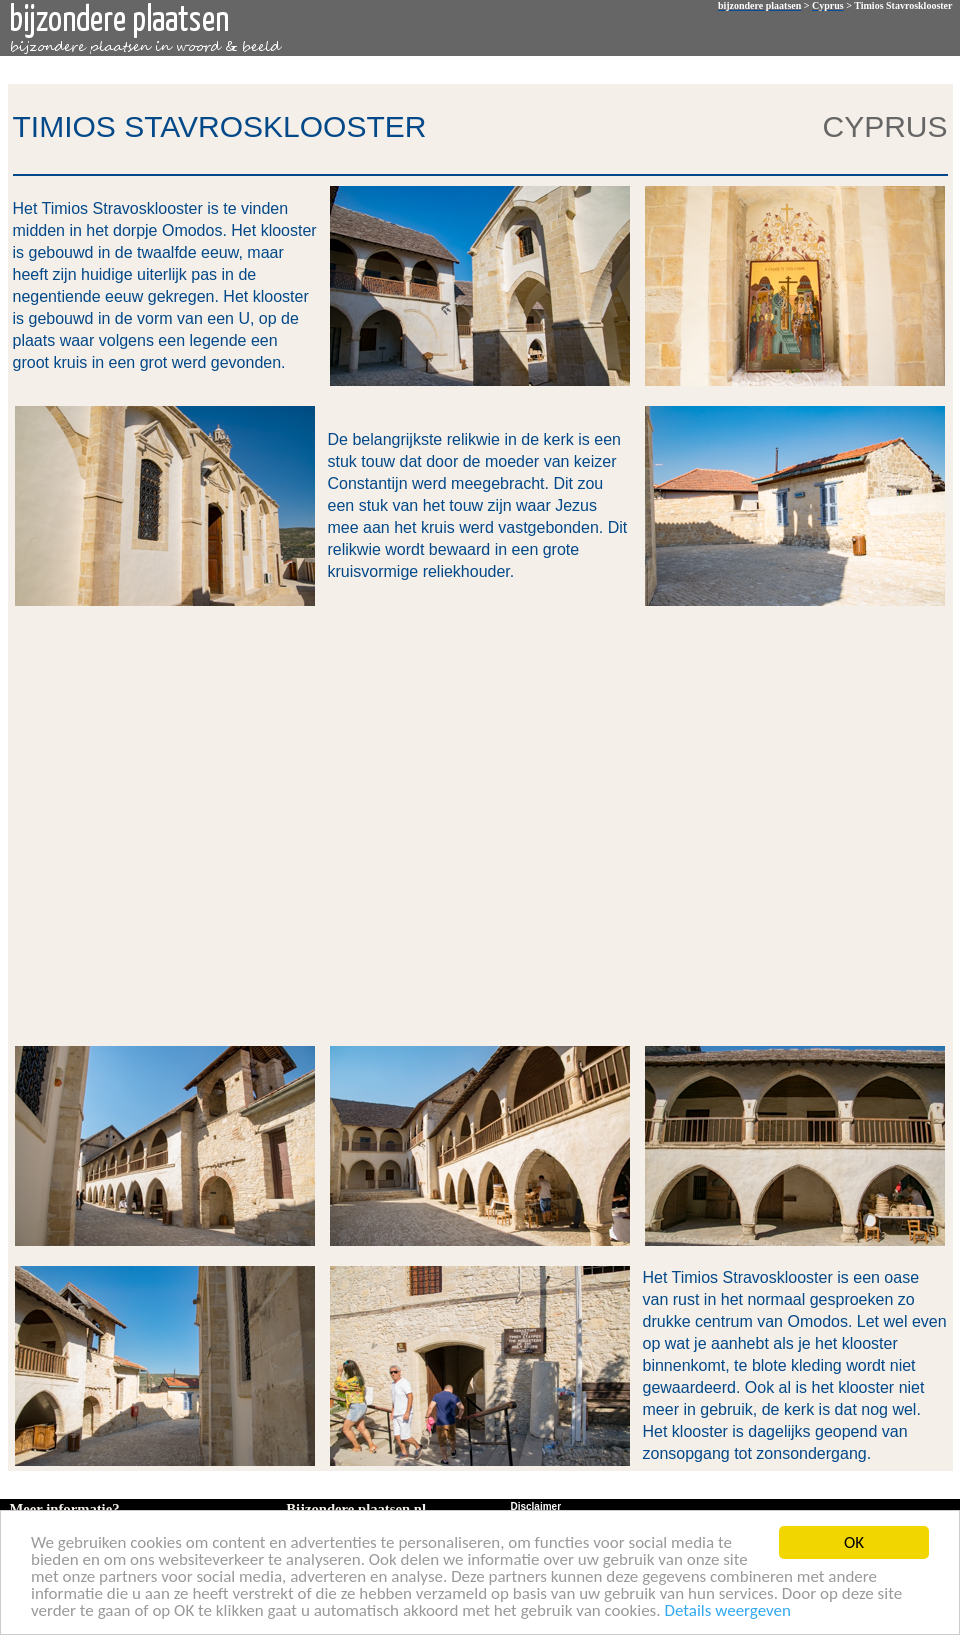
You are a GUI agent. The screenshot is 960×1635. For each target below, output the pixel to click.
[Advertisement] (208, 824)
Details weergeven (727, 1611)
